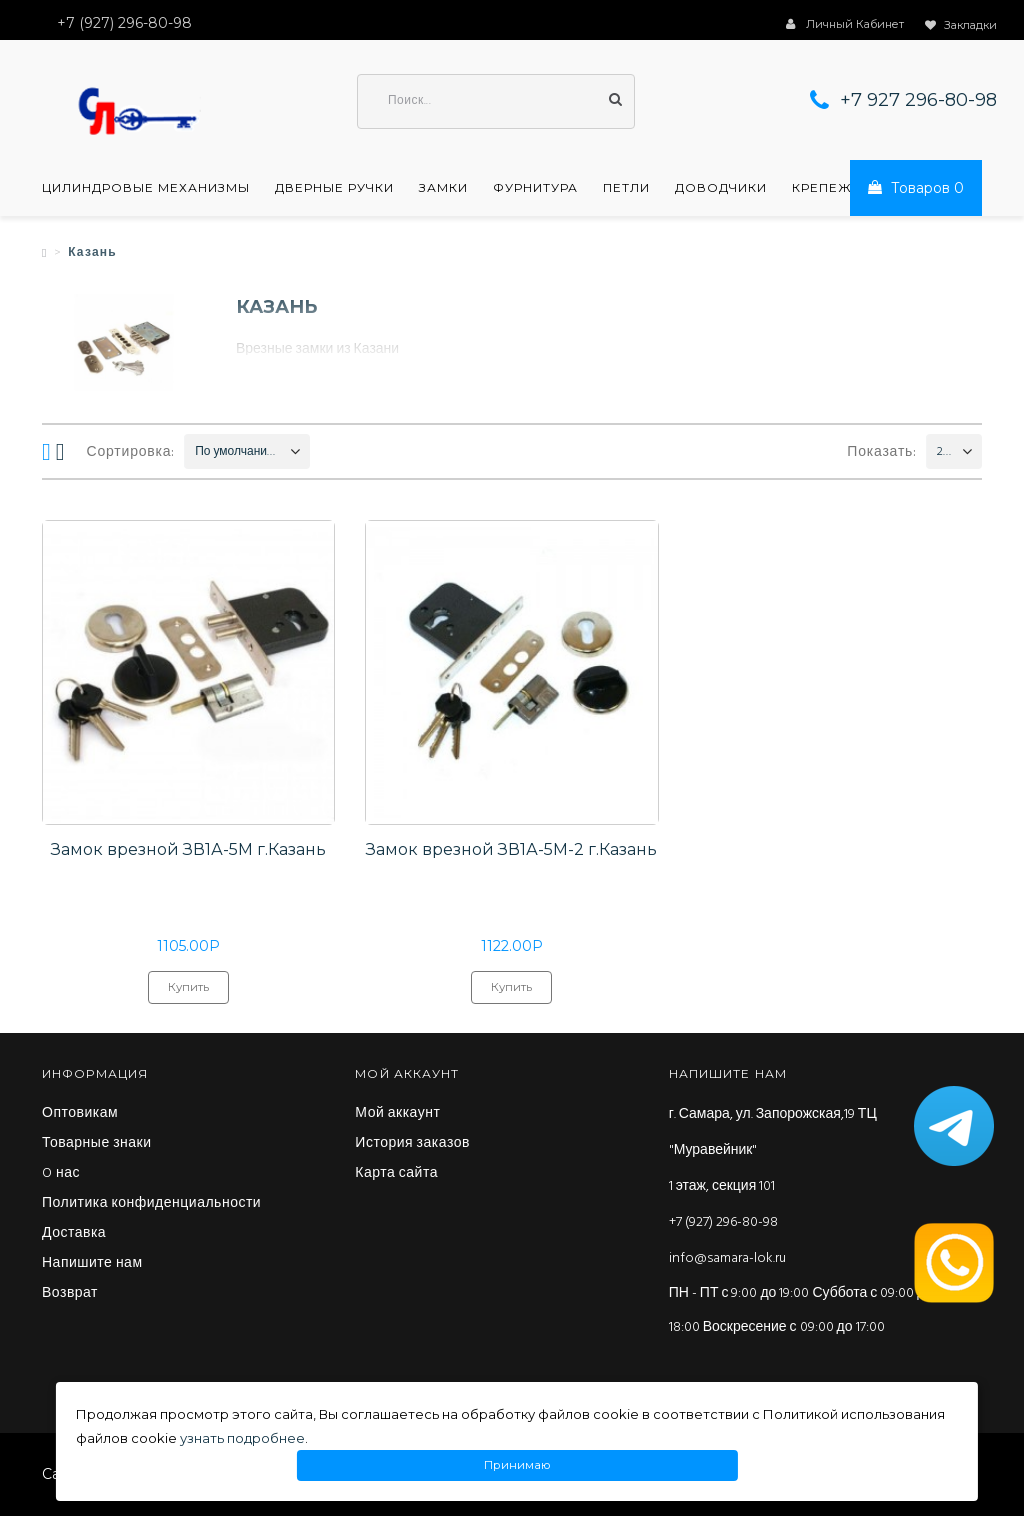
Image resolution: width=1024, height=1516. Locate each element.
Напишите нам (92, 1264)
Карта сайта (396, 1174)
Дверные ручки (334, 188)
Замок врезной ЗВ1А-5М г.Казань (188, 849)
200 (944, 452)
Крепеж (822, 188)
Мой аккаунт (397, 1114)
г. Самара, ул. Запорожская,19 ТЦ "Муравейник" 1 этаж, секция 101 (773, 1150)
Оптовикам (80, 1114)
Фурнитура (535, 188)
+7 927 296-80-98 (918, 100)
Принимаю (517, 1465)
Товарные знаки (97, 1144)
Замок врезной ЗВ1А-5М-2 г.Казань (511, 849)
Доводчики (721, 188)
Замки (443, 188)
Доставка (74, 1234)
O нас (61, 1174)
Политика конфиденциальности (151, 1204)
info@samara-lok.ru (727, 1258)
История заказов (412, 1144)
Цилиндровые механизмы (146, 188)
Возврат (70, 1294)
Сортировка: (131, 452)
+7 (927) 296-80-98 (723, 1222)
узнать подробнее (242, 1438)
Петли (626, 188)
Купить (188, 992)
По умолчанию (235, 452)
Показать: (882, 452)
